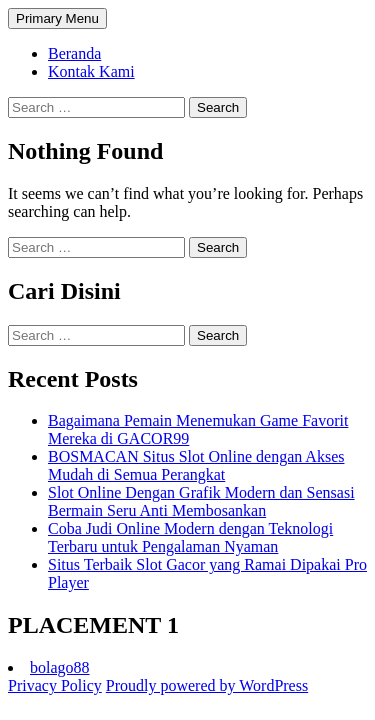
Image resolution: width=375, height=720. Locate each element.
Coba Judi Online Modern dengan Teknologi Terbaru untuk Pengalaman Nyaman (190, 537)
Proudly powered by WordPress (207, 685)
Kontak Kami (91, 71)
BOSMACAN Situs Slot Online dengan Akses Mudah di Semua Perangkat (196, 465)
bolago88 (60, 667)
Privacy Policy (55, 685)
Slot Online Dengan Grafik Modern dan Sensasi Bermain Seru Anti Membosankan (201, 501)
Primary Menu (57, 18)
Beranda (74, 53)
